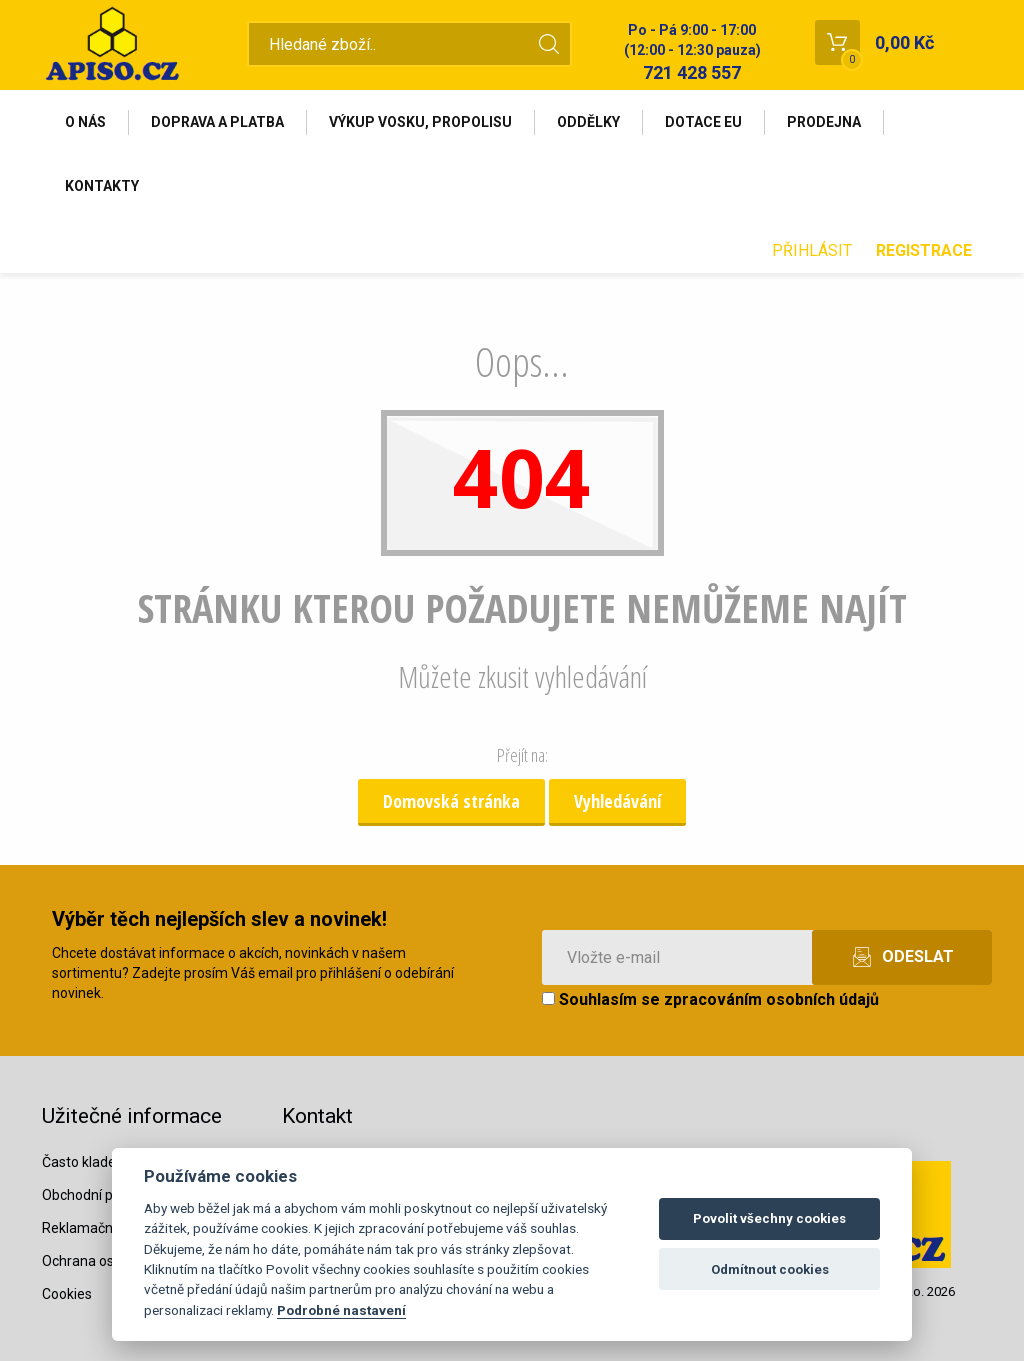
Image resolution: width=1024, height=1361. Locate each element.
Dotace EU (703, 122)
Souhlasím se (710, 999)
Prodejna (824, 122)
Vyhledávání (617, 801)
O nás (85, 122)
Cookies (67, 1294)
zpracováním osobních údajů (771, 999)
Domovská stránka (451, 801)
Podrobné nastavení (341, 1310)
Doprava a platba (217, 122)
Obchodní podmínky (104, 1195)
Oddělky (588, 122)
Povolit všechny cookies (769, 1218)
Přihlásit (812, 250)
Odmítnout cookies (770, 1269)
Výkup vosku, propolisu (420, 122)
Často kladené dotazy (110, 1162)
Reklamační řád (91, 1228)
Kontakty (102, 186)
